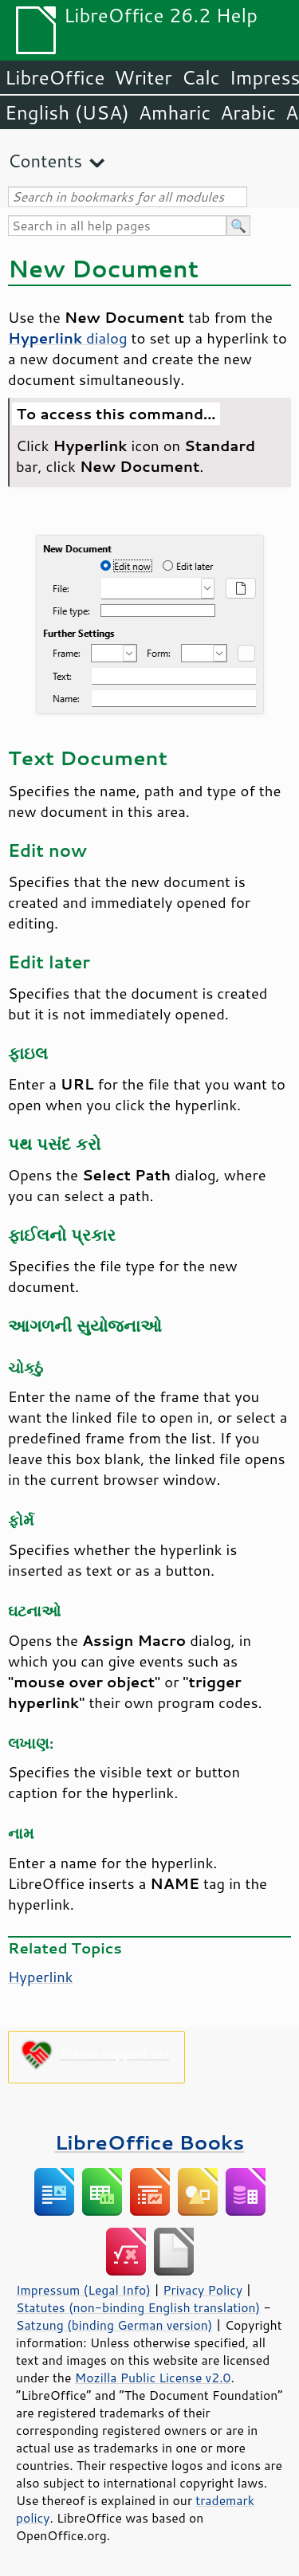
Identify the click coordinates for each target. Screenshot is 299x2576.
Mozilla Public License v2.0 (153, 2377)
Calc (201, 77)
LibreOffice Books (150, 2142)
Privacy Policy (202, 2290)
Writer (142, 77)
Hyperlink (40, 1976)
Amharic (174, 112)
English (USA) (67, 112)
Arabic (248, 112)
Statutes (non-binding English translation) (138, 2307)
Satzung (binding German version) (114, 2325)
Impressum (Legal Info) (83, 2290)
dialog (68, 338)
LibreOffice (54, 77)
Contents (45, 160)
